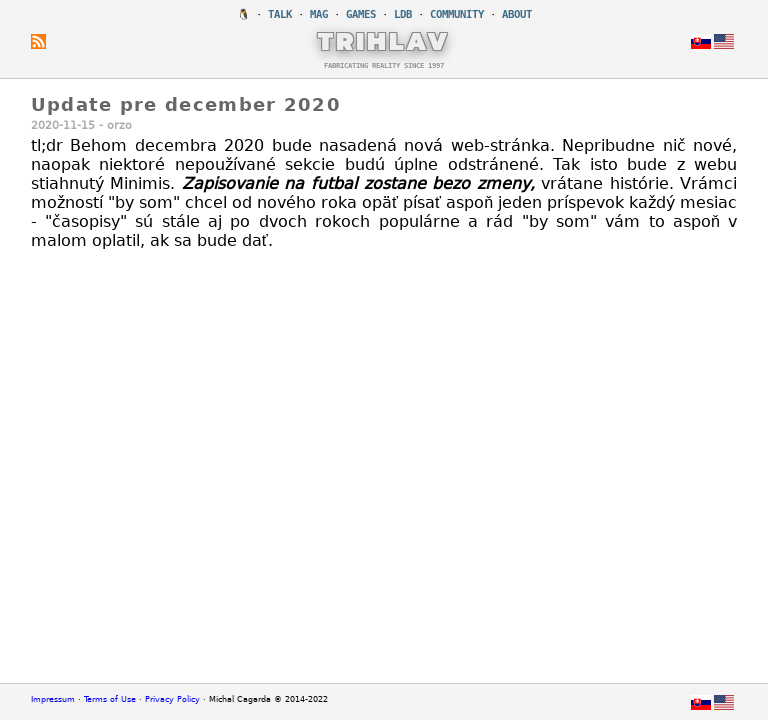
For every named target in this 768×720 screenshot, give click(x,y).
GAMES (361, 14)
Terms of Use (110, 699)
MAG (319, 14)
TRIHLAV (384, 41)
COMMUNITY (457, 14)
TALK (280, 14)
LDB (403, 14)
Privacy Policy (172, 699)
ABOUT (517, 14)
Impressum (53, 699)
